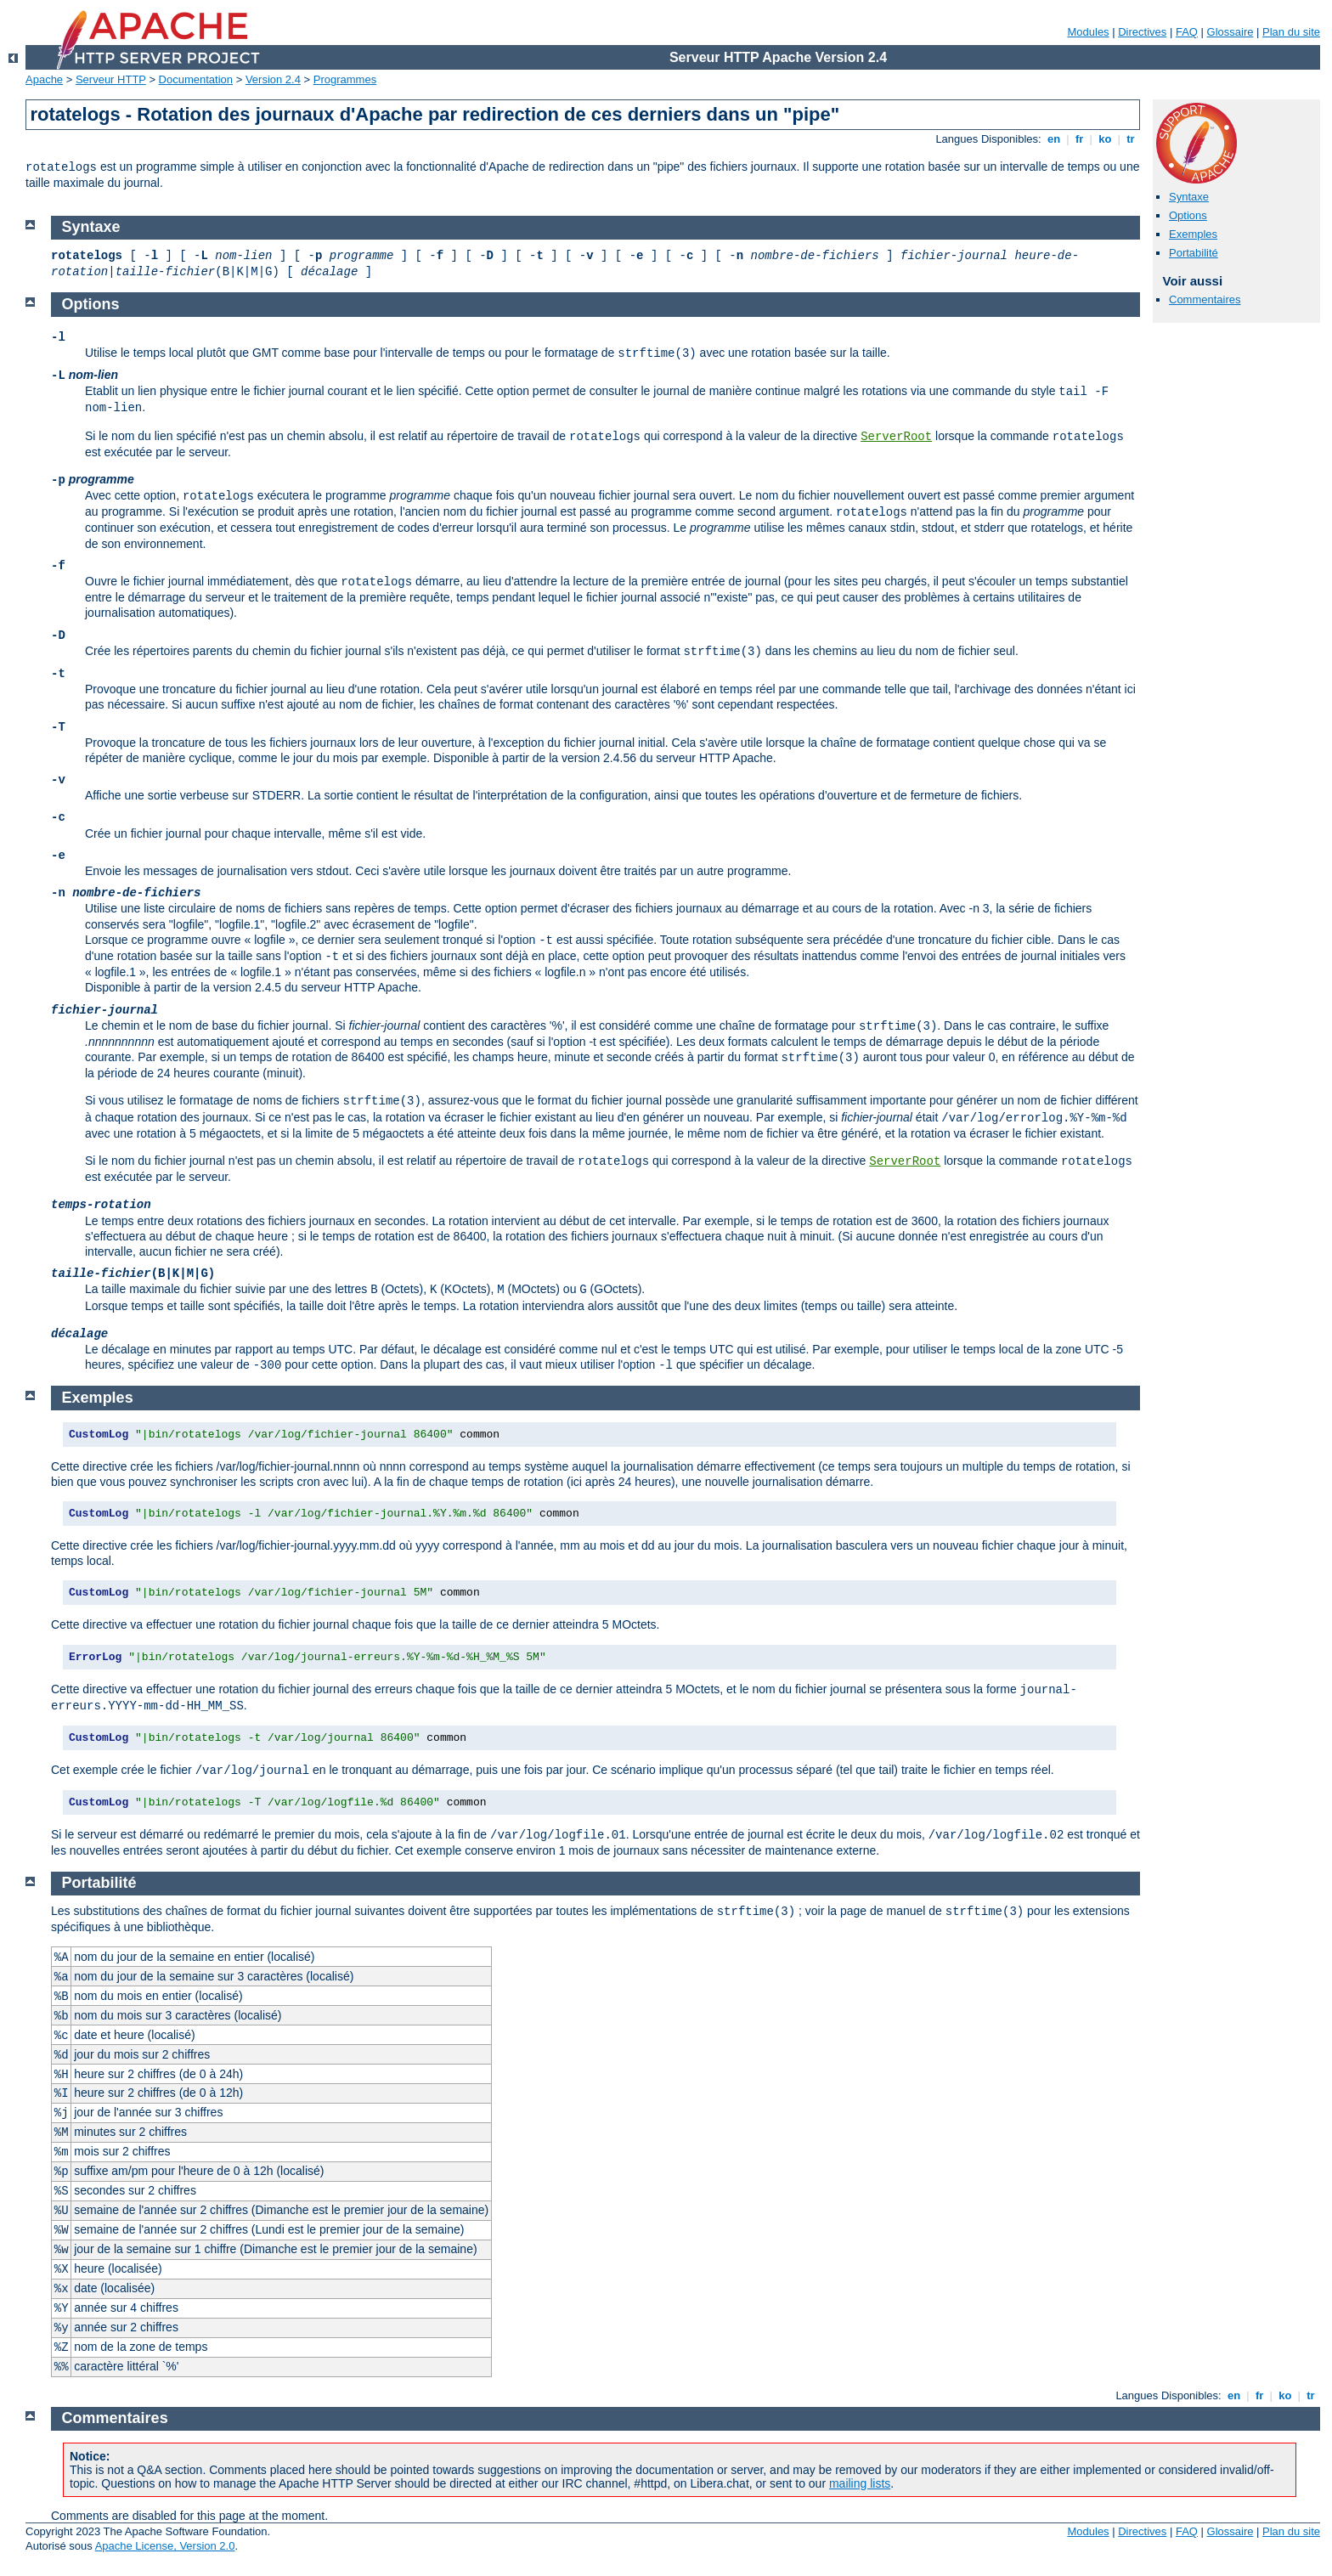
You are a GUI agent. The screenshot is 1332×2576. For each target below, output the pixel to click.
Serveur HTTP (111, 79)
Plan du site (1291, 31)
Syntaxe (1189, 196)
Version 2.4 (273, 79)
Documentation (196, 79)
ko (1105, 139)
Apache (44, 79)
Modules (1088, 31)
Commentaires (1205, 299)
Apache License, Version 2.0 (165, 2545)
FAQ (1187, 31)
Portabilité (1193, 252)
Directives (1142, 31)
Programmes (344, 79)
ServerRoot (896, 436)
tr (1131, 139)
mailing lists (859, 2483)
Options (1188, 215)
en (1053, 139)
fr (1079, 139)
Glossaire (1230, 31)
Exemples (1193, 234)
